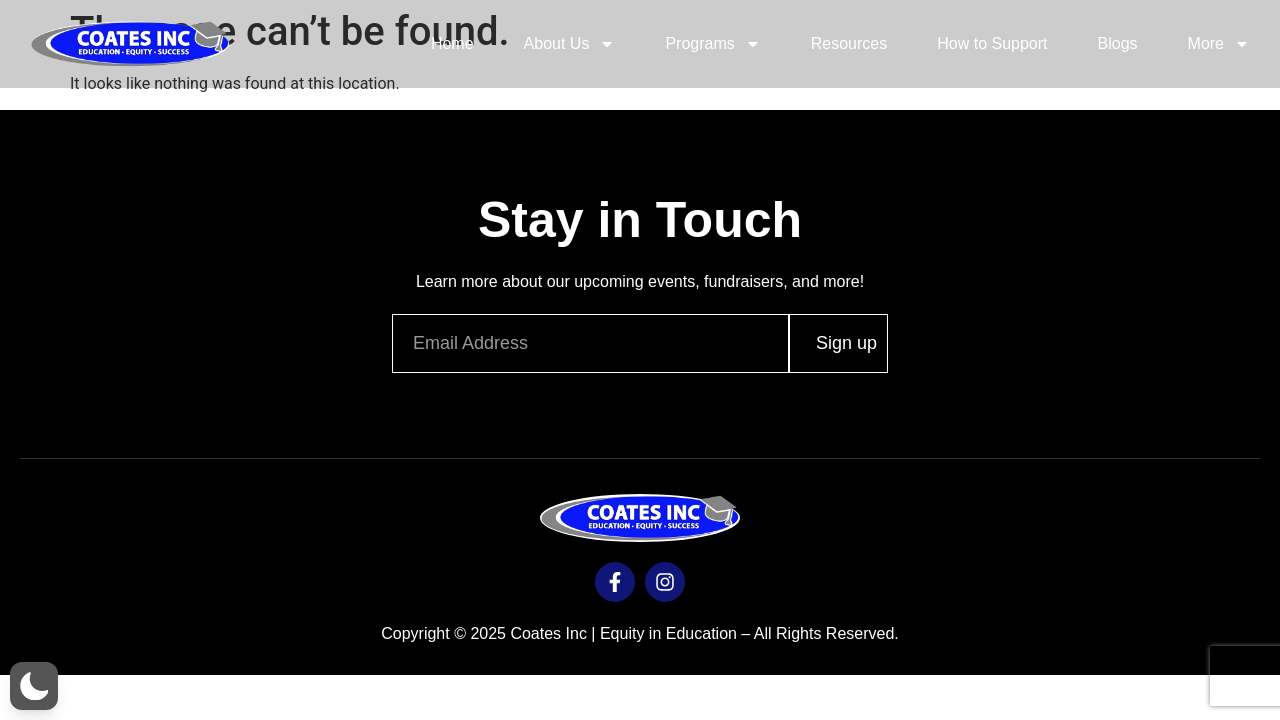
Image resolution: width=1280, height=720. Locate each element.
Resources (849, 43)
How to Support (992, 43)
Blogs (1118, 43)
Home (452, 43)
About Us (570, 44)
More (1219, 44)
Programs (712, 44)
